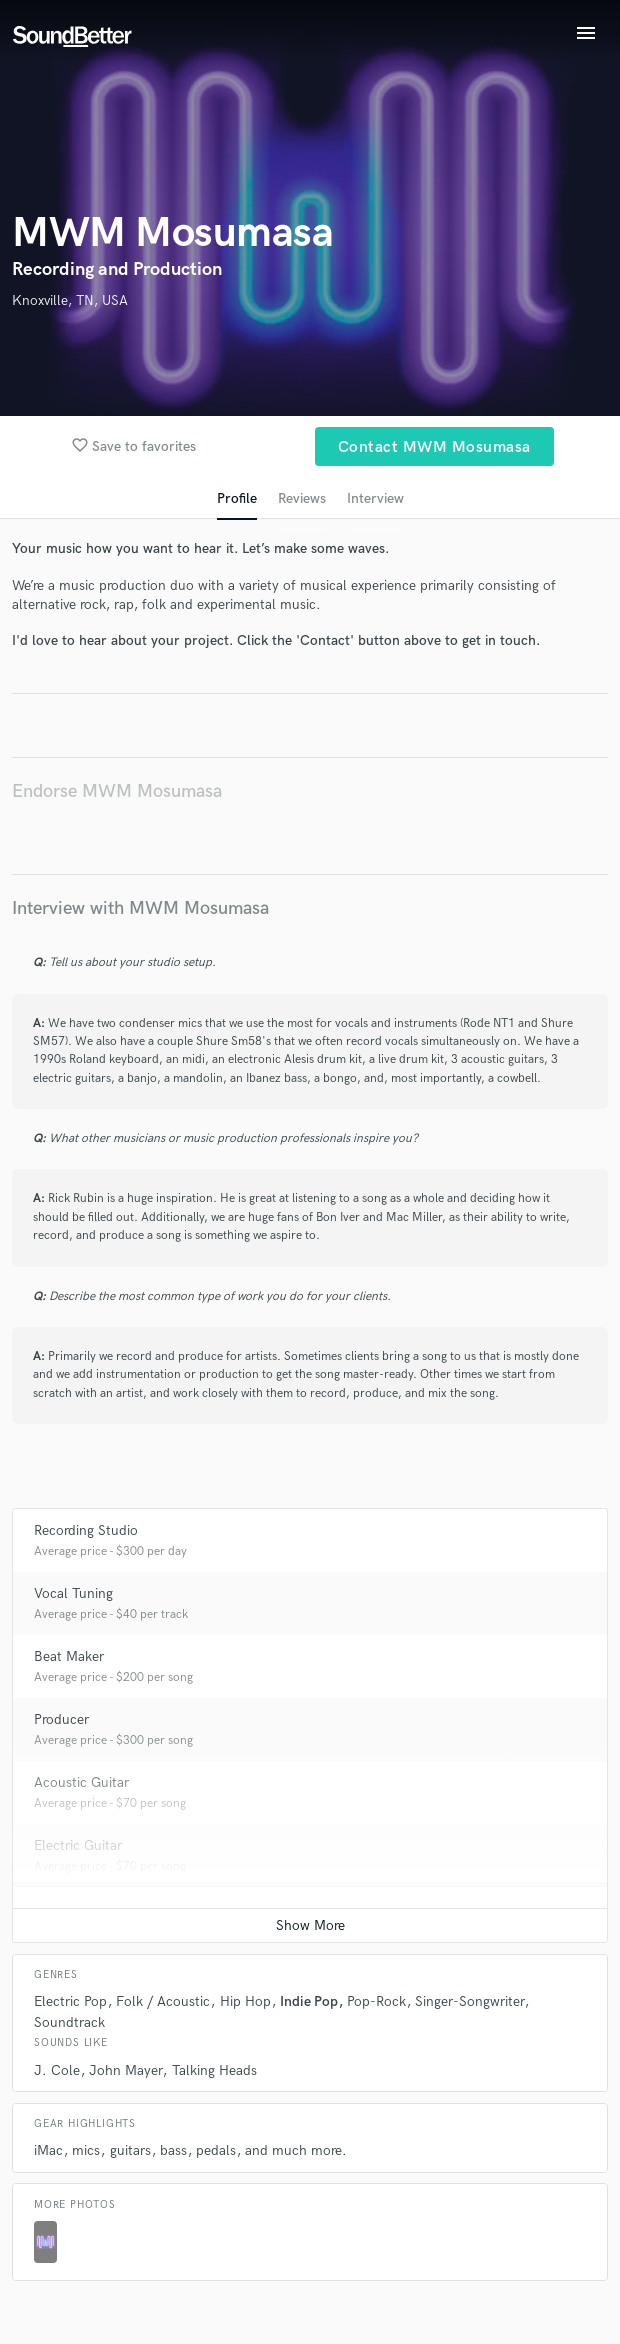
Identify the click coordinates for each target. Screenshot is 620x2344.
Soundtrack (69, 2022)
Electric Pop (70, 2001)
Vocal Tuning (73, 1593)
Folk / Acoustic (163, 2001)
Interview (375, 498)
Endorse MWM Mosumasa (117, 791)
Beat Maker (69, 1656)
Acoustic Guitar (81, 1782)
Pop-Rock (376, 2001)
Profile (237, 498)
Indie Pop (309, 2001)
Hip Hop (245, 2001)
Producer (61, 1719)
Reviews (302, 498)
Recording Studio (86, 1530)
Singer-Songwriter (469, 2001)
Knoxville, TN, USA (70, 300)
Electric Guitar (78, 1845)
